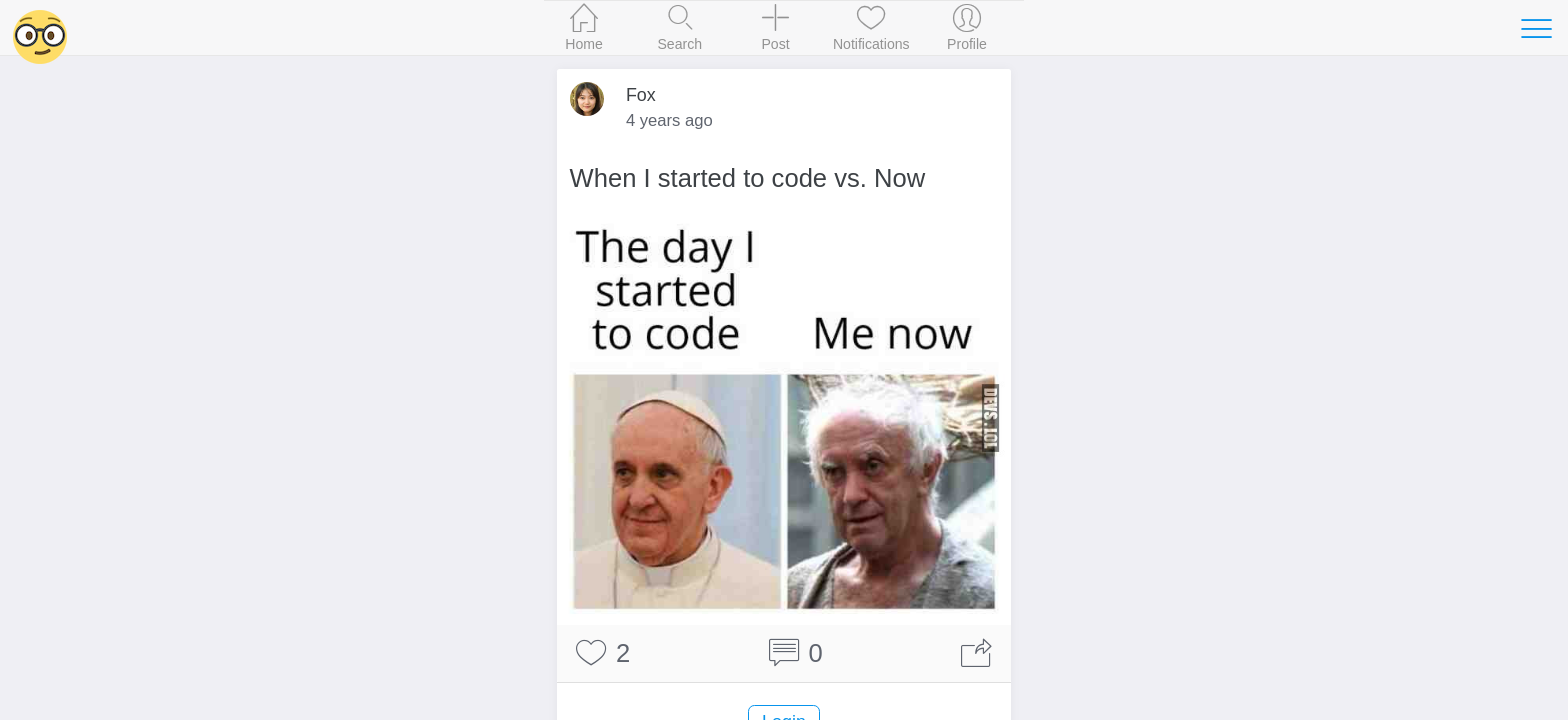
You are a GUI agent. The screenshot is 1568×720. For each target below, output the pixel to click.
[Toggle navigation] (1536, 28)
